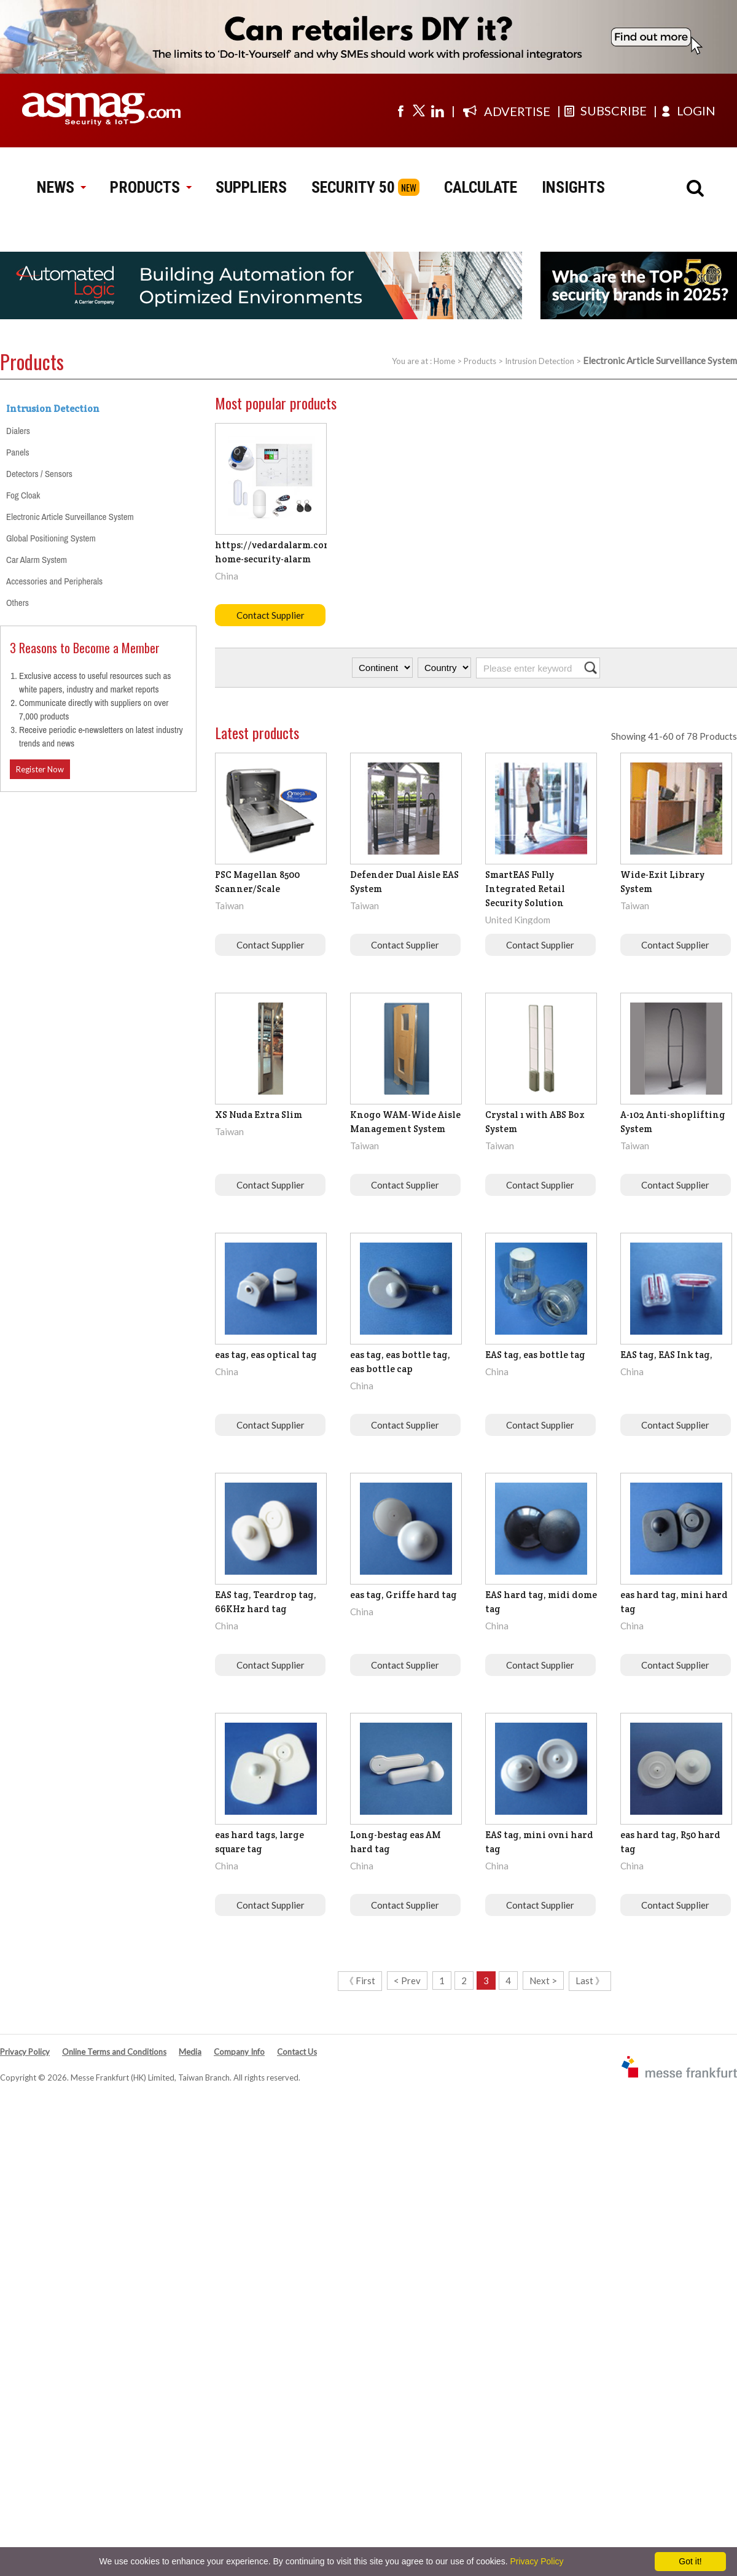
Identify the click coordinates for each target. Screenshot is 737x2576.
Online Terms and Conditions (114, 2052)
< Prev (407, 1980)
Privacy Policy (25, 2052)
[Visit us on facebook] (400, 110)
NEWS (61, 187)
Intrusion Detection (539, 361)
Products (480, 361)
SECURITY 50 (353, 187)
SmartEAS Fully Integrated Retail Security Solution (525, 889)
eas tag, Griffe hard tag (403, 1594)
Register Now (40, 769)
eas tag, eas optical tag (266, 1354)
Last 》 (589, 1980)
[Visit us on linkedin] (437, 110)
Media (190, 2052)
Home (444, 361)
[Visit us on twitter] (419, 110)
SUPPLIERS (251, 187)
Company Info (239, 2052)
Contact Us (297, 2052)
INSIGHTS (573, 187)
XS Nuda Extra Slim (258, 1114)
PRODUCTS (150, 187)
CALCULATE (480, 187)
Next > (543, 1980)
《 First (360, 1980)
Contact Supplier (270, 615)
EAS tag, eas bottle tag (535, 1354)
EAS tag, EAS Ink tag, (666, 1354)
